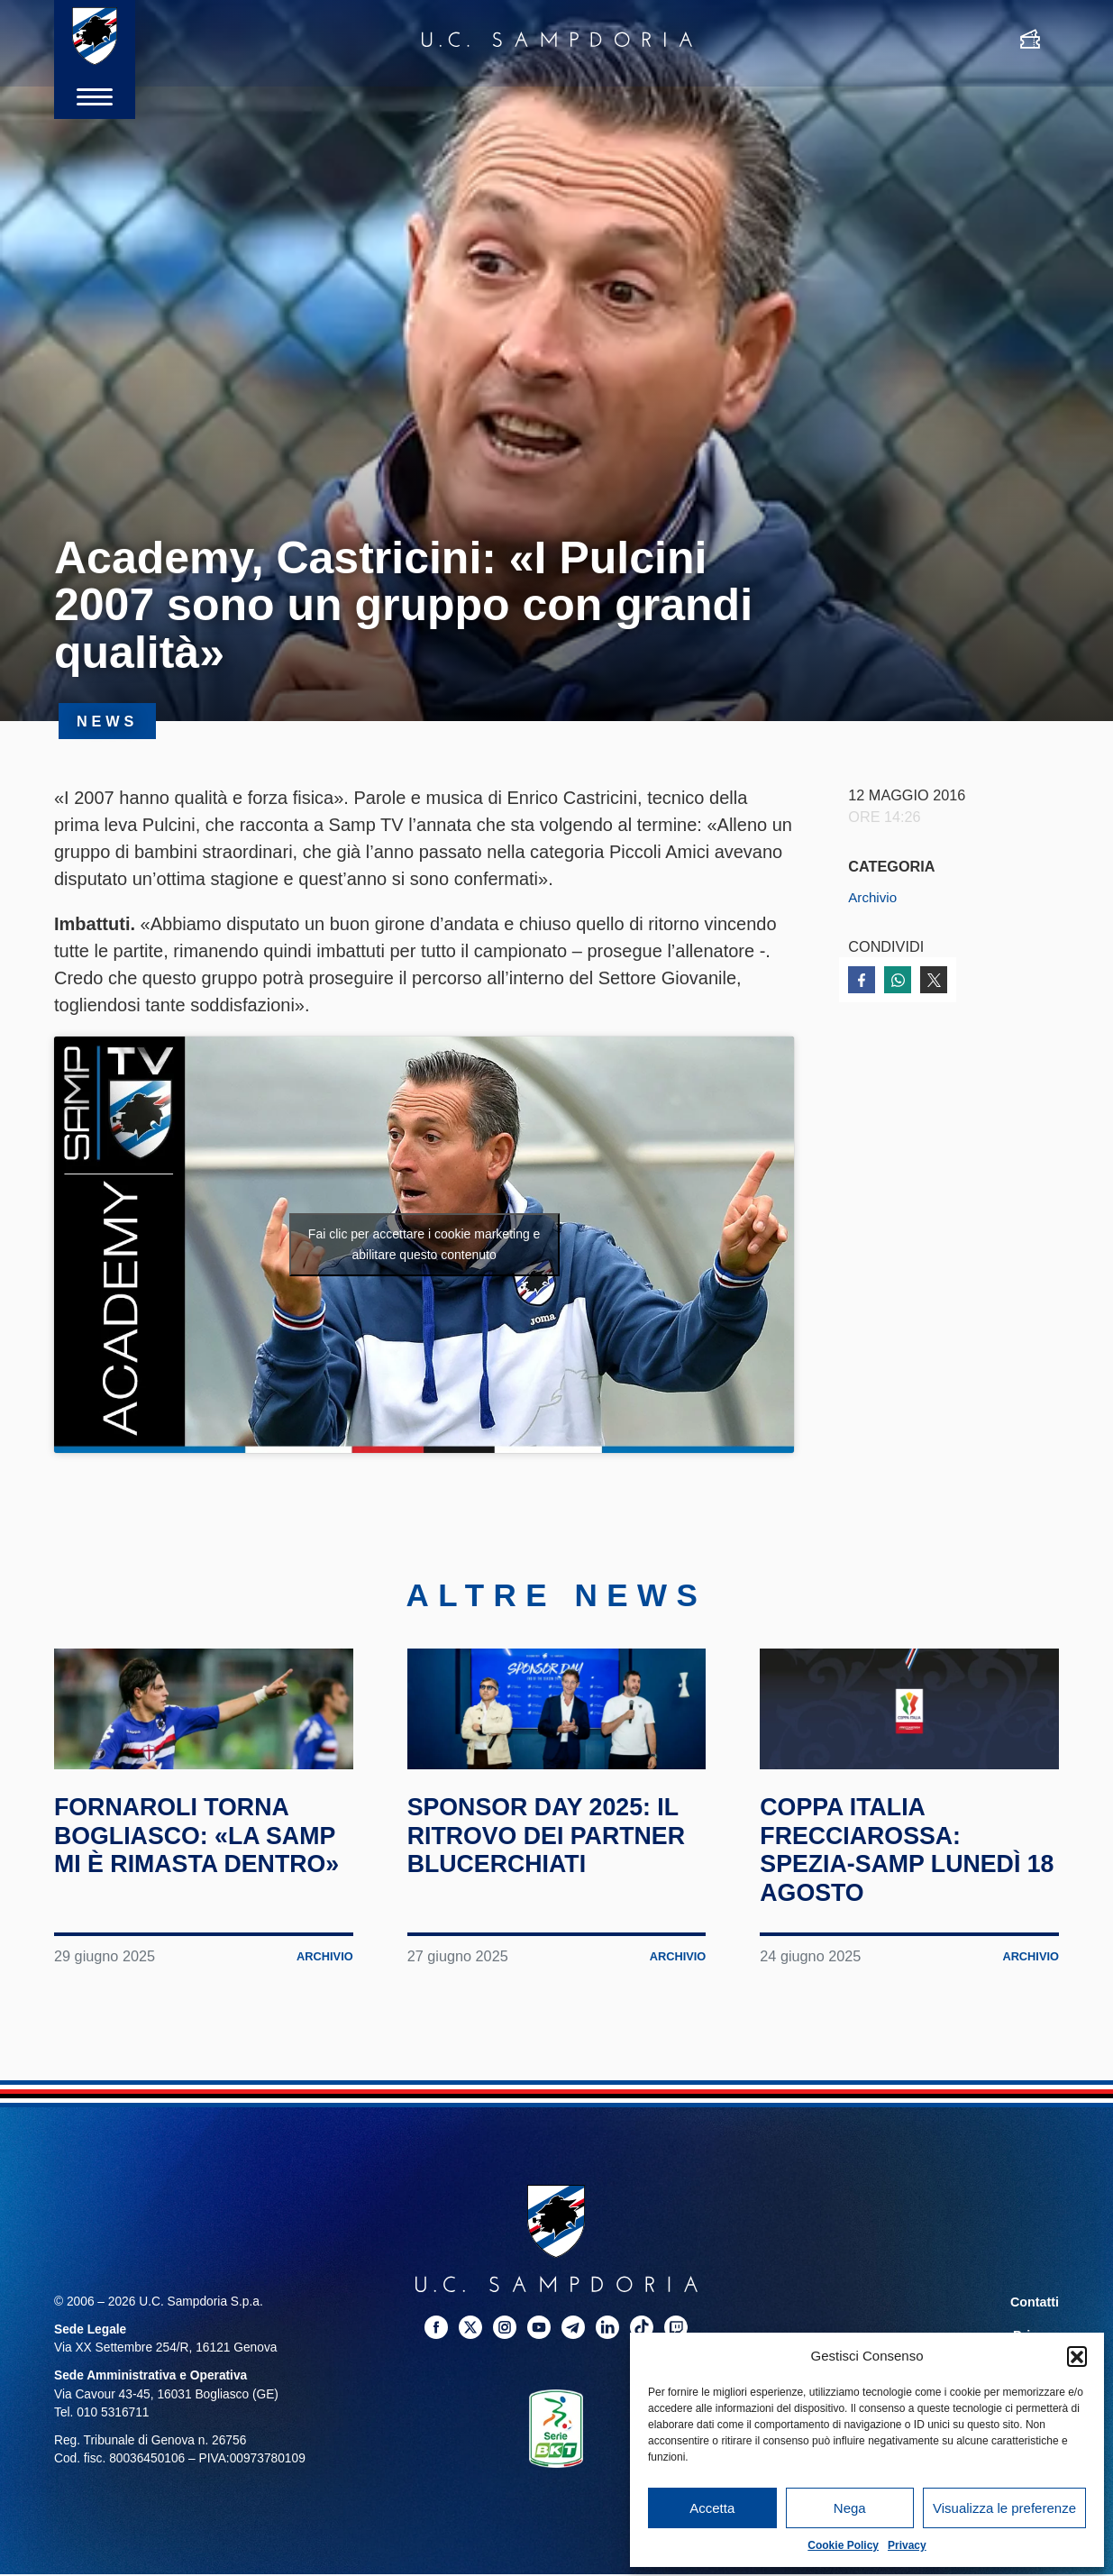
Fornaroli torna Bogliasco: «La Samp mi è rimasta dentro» (188, 1911)
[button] (1077, 2356)
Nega (850, 2508)
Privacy (907, 2545)
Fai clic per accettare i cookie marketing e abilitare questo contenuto (424, 1244)
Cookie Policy (843, 2545)
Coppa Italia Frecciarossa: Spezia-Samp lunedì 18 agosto (906, 1911)
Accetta (711, 2508)
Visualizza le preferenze (1004, 2508)
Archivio (874, 897)
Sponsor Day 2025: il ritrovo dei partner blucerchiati (543, 1911)
